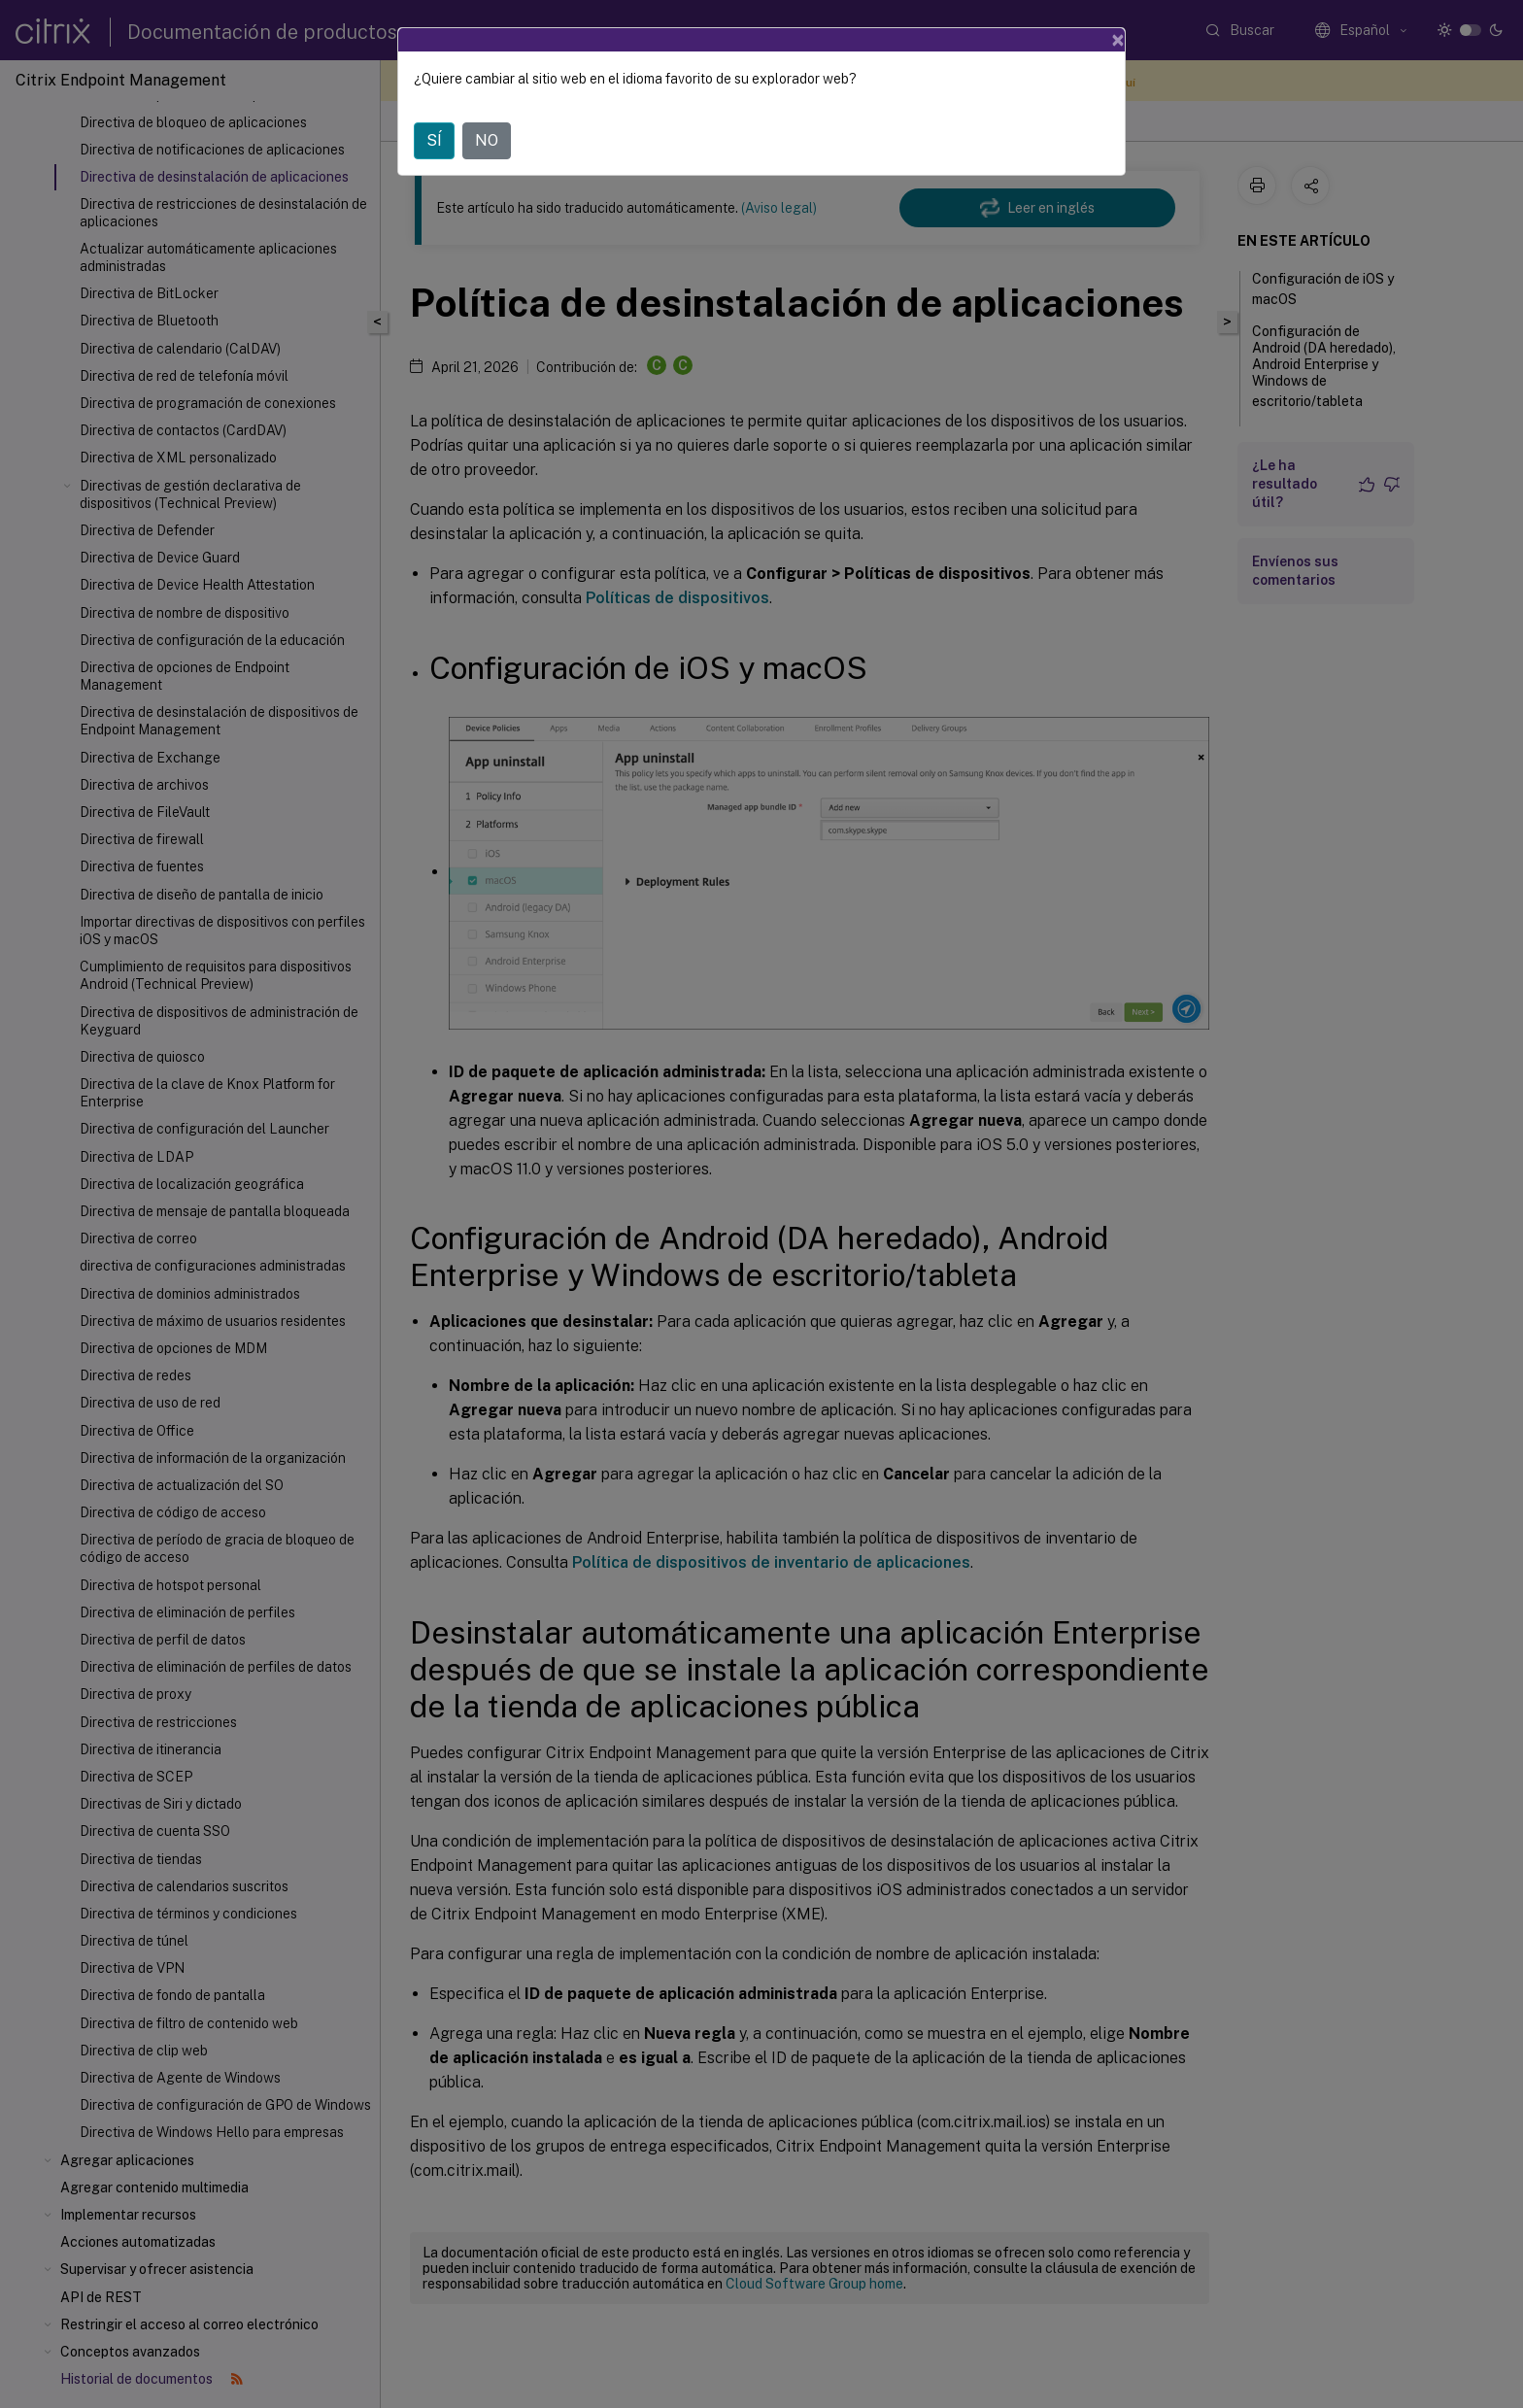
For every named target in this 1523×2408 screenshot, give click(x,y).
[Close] (1118, 40)
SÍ (434, 140)
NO (486, 140)
